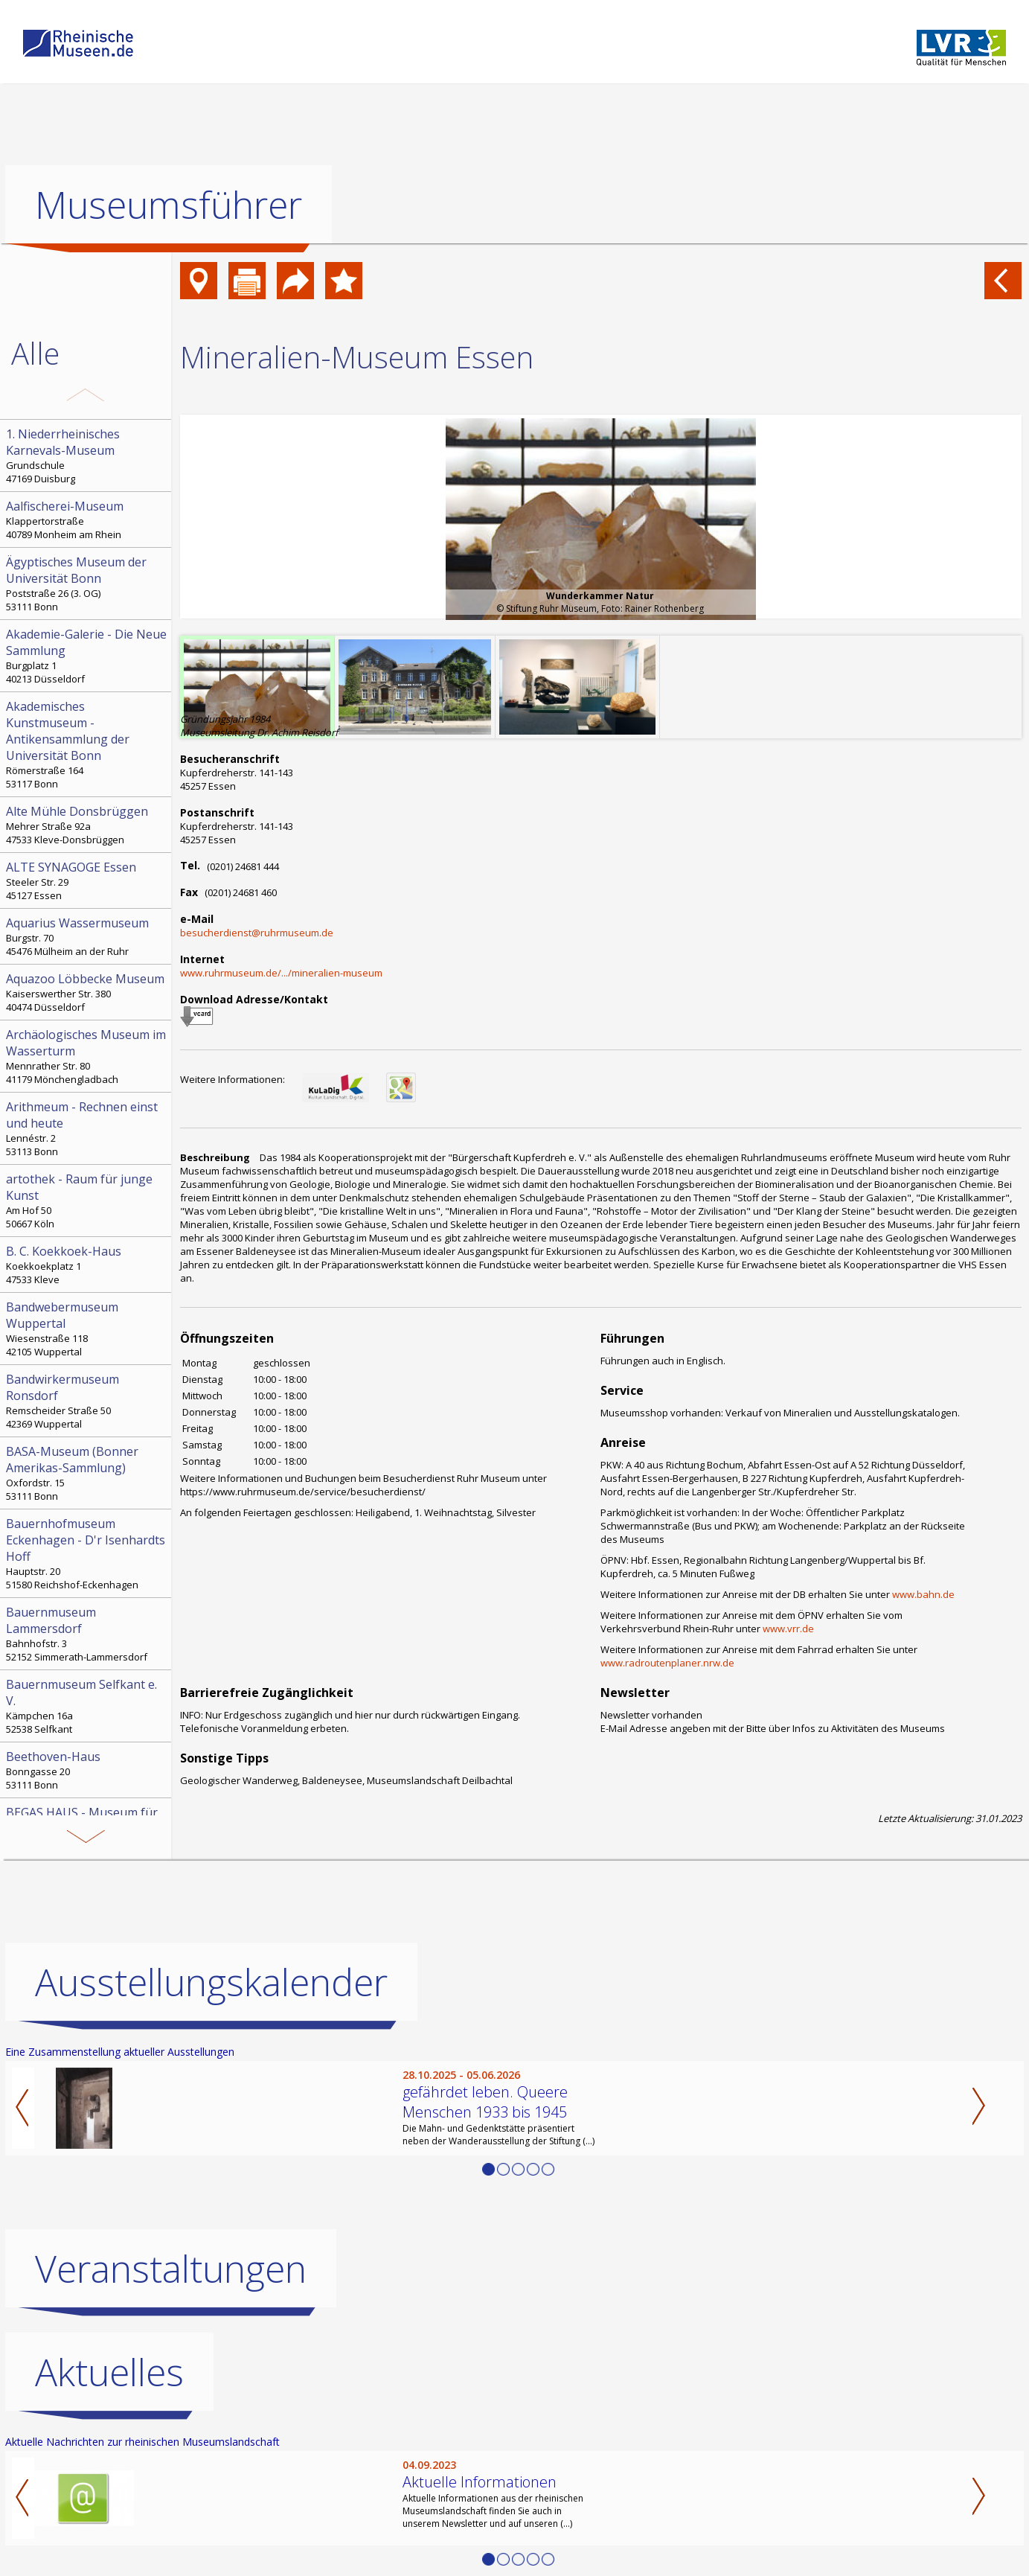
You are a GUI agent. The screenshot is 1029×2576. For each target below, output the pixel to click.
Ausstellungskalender (211, 1982)
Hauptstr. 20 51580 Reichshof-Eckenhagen (87, 1553)
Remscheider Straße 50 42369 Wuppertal (87, 1401)
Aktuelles (109, 2372)
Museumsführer (168, 204)
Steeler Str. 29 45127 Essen (87, 880)
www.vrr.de (788, 1628)
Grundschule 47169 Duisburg (87, 455)
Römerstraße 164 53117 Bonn (87, 744)
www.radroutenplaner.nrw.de (667, 1662)
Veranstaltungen (171, 2268)
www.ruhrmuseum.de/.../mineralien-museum (281, 972)
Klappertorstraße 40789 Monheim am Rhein (87, 519)
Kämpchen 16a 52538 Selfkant (87, 1706)
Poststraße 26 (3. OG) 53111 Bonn (87, 583)
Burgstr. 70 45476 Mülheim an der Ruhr (87, 936)
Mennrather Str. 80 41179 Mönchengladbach (87, 1056)
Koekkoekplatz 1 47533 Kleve (87, 1264)
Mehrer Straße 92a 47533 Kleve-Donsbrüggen (87, 824)
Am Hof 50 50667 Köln (87, 1200)
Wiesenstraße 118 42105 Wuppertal (87, 1328)
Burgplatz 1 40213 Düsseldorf (87, 655)
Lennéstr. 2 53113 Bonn (87, 1128)
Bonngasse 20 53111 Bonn (87, 1770)
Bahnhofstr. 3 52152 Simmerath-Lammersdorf (87, 1633)
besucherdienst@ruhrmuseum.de (256, 932)
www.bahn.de (923, 1594)
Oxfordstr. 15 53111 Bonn (87, 1473)
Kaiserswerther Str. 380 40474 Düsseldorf (87, 992)
